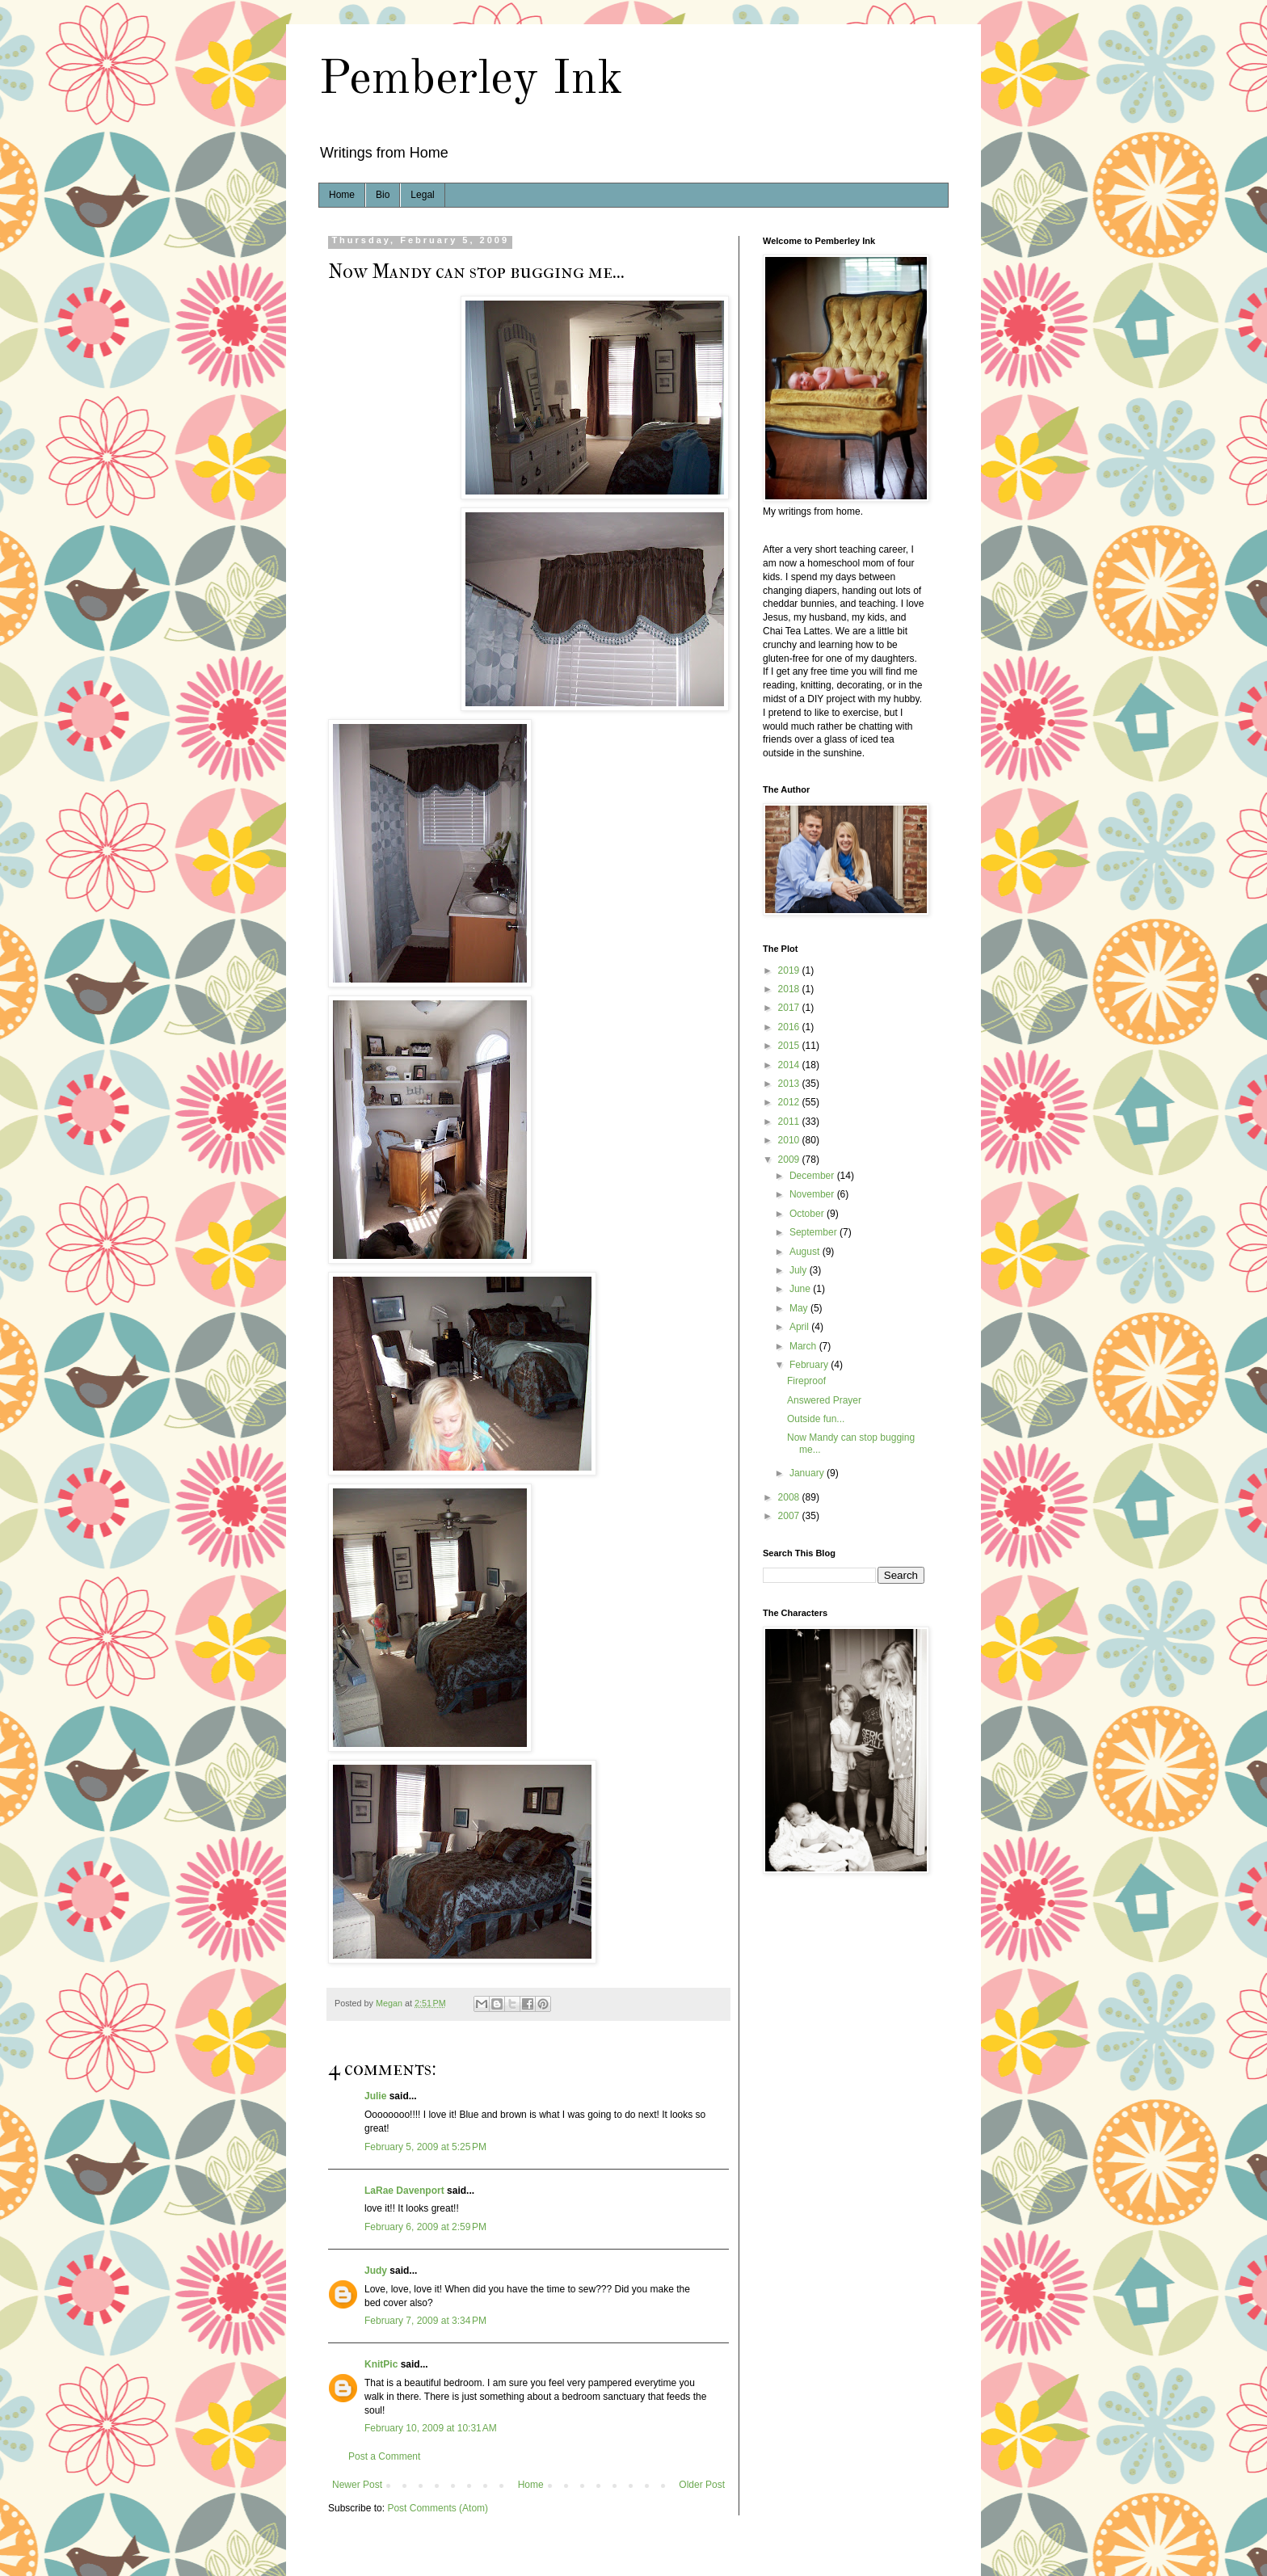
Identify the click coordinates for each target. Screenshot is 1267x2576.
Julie (375, 2096)
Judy (375, 2270)
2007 (790, 1516)
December (813, 1175)
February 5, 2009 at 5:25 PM (425, 2147)
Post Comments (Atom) (437, 2508)
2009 (790, 1159)
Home (342, 194)
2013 (790, 1083)
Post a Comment (384, 2456)
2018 (790, 989)
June (801, 1288)
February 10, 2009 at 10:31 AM (430, 2428)
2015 (790, 1045)
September (814, 1232)
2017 (790, 1007)
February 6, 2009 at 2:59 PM (425, 2227)
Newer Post (357, 2484)
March (804, 1346)
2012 (790, 1102)
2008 (790, 1497)
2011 (790, 1121)
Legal (422, 194)
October (808, 1213)
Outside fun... (815, 1419)
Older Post (702, 2484)
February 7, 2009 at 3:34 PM (425, 2320)
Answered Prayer (824, 1400)
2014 (790, 1065)
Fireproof (806, 1381)
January (808, 1473)
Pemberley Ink (470, 80)
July (799, 1270)
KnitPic (381, 2364)
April (800, 1326)
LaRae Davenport (404, 2190)
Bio (382, 194)
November (813, 1194)
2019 (790, 970)
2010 (790, 1140)
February (810, 1364)
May (799, 1308)
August (806, 1251)
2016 (790, 1027)
